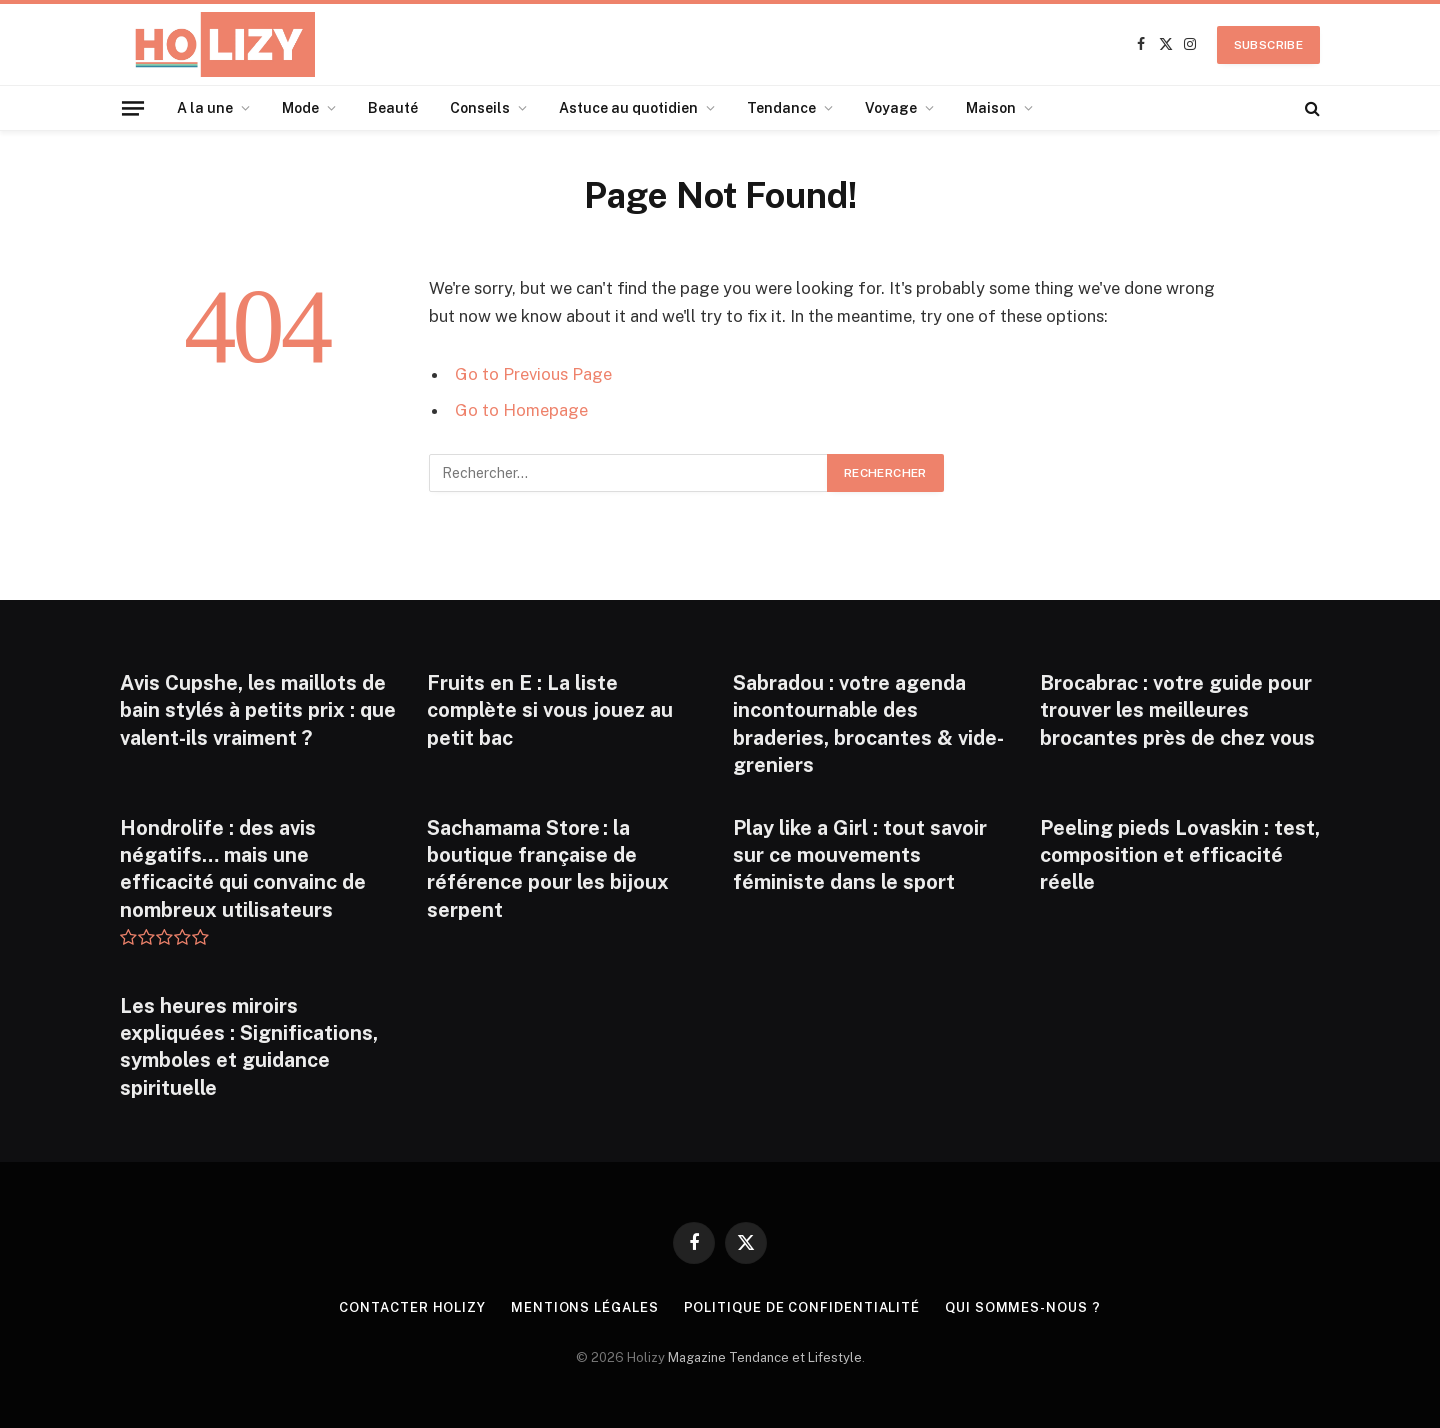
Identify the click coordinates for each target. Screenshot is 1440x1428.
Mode (300, 108)
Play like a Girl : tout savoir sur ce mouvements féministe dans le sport (860, 855)
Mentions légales (585, 1307)
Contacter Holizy (412, 1307)
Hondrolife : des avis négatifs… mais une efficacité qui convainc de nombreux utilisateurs (243, 869)
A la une (205, 108)
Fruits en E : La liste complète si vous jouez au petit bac (550, 710)
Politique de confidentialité (802, 1307)
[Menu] (133, 107)
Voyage (891, 108)
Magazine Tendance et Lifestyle (765, 1357)
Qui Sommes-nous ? (1022, 1307)
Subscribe (1268, 45)
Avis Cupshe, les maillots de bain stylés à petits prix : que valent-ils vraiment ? (258, 710)
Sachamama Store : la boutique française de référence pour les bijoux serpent (548, 869)
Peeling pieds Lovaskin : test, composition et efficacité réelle (1180, 855)
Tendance (781, 108)
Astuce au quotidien (628, 108)
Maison (991, 108)
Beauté (393, 108)
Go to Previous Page (533, 374)
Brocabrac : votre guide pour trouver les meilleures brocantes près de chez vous (1177, 710)
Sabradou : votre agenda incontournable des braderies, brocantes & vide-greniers (868, 724)
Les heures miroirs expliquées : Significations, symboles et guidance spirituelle (249, 1047)
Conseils (480, 108)
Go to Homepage (521, 410)
